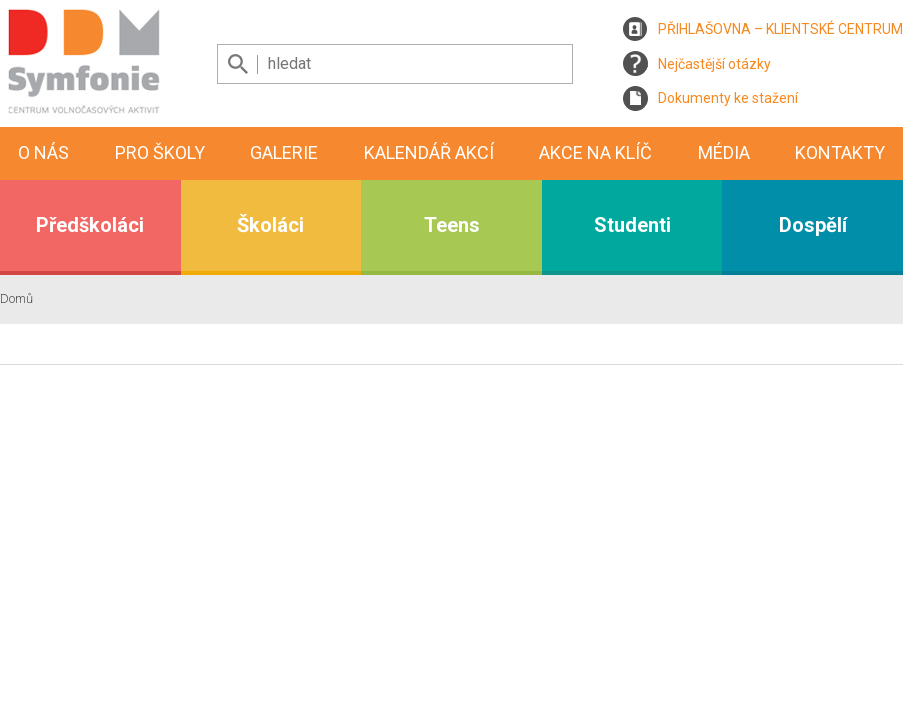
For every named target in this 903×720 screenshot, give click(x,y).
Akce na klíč (595, 152)
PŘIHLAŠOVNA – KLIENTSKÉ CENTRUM (780, 29)
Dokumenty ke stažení (728, 98)
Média (724, 152)
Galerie (284, 152)
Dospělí (813, 225)
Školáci (270, 225)
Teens (452, 225)
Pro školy (160, 152)
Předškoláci (90, 225)
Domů (16, 298)
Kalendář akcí (429, 152)
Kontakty (840, 152)
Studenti (632, 225)
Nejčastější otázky (714, 64)
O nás (43, 152)
